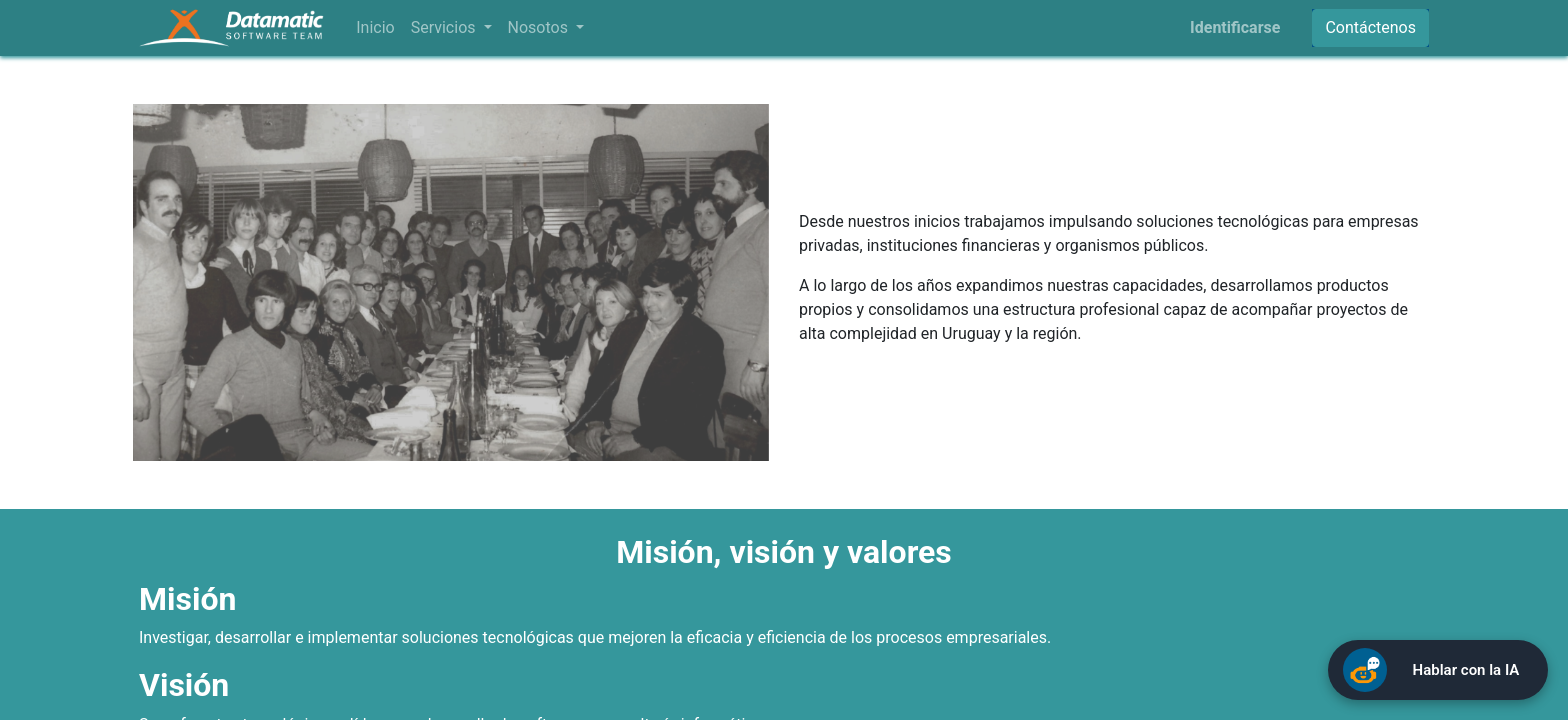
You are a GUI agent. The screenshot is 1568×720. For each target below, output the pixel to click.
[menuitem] (375, 28)
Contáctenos (1370, 27)
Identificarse (1235, 27)
